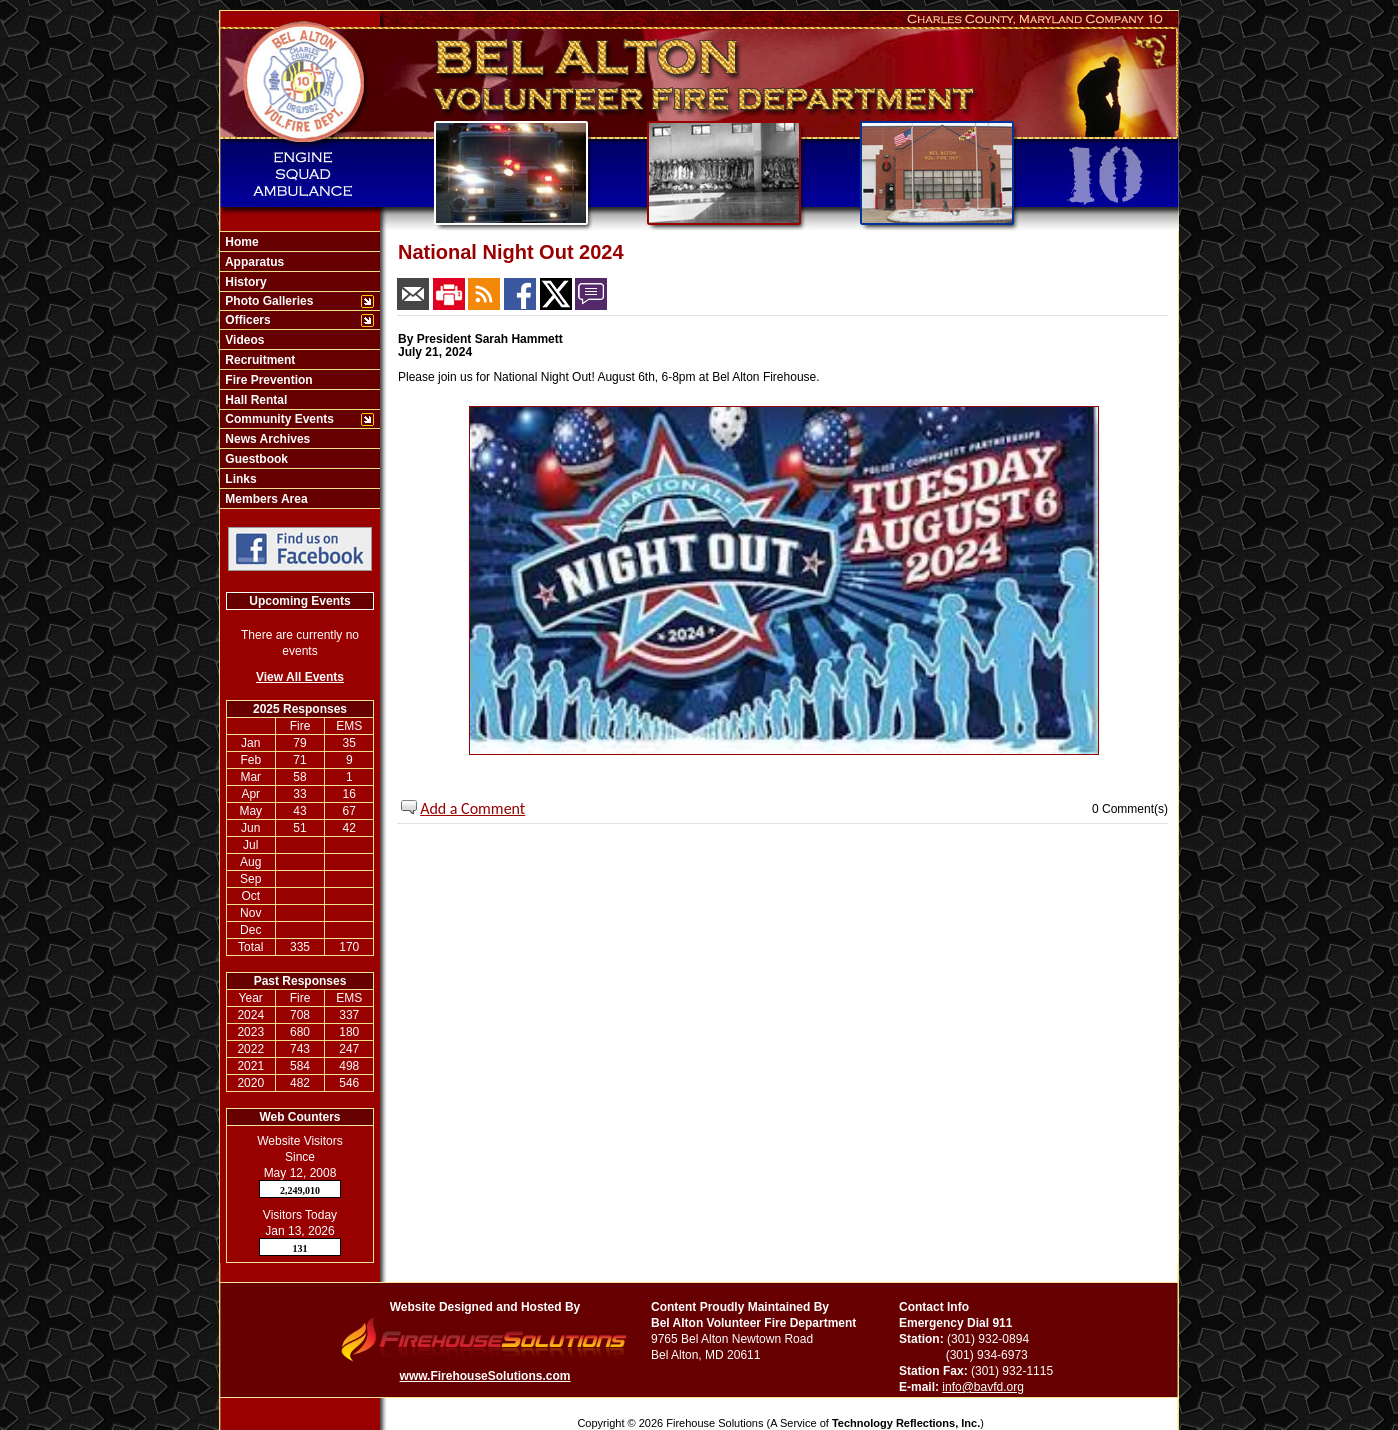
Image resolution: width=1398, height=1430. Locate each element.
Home (240, 242)
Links (239, 479)
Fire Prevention (267, 380)
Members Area (265, 499)
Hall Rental (254, 400)
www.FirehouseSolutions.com (485, 1376)
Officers (246, 320)
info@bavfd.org (983, 1387)
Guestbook (255, 459)
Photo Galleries (267, 301)
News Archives (266, 439)
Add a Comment (472, 808)
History (244, 282)
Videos (243, 340)
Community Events (278, 419)
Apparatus (253, 262)
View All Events (300, 677)
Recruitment (258, 360)
